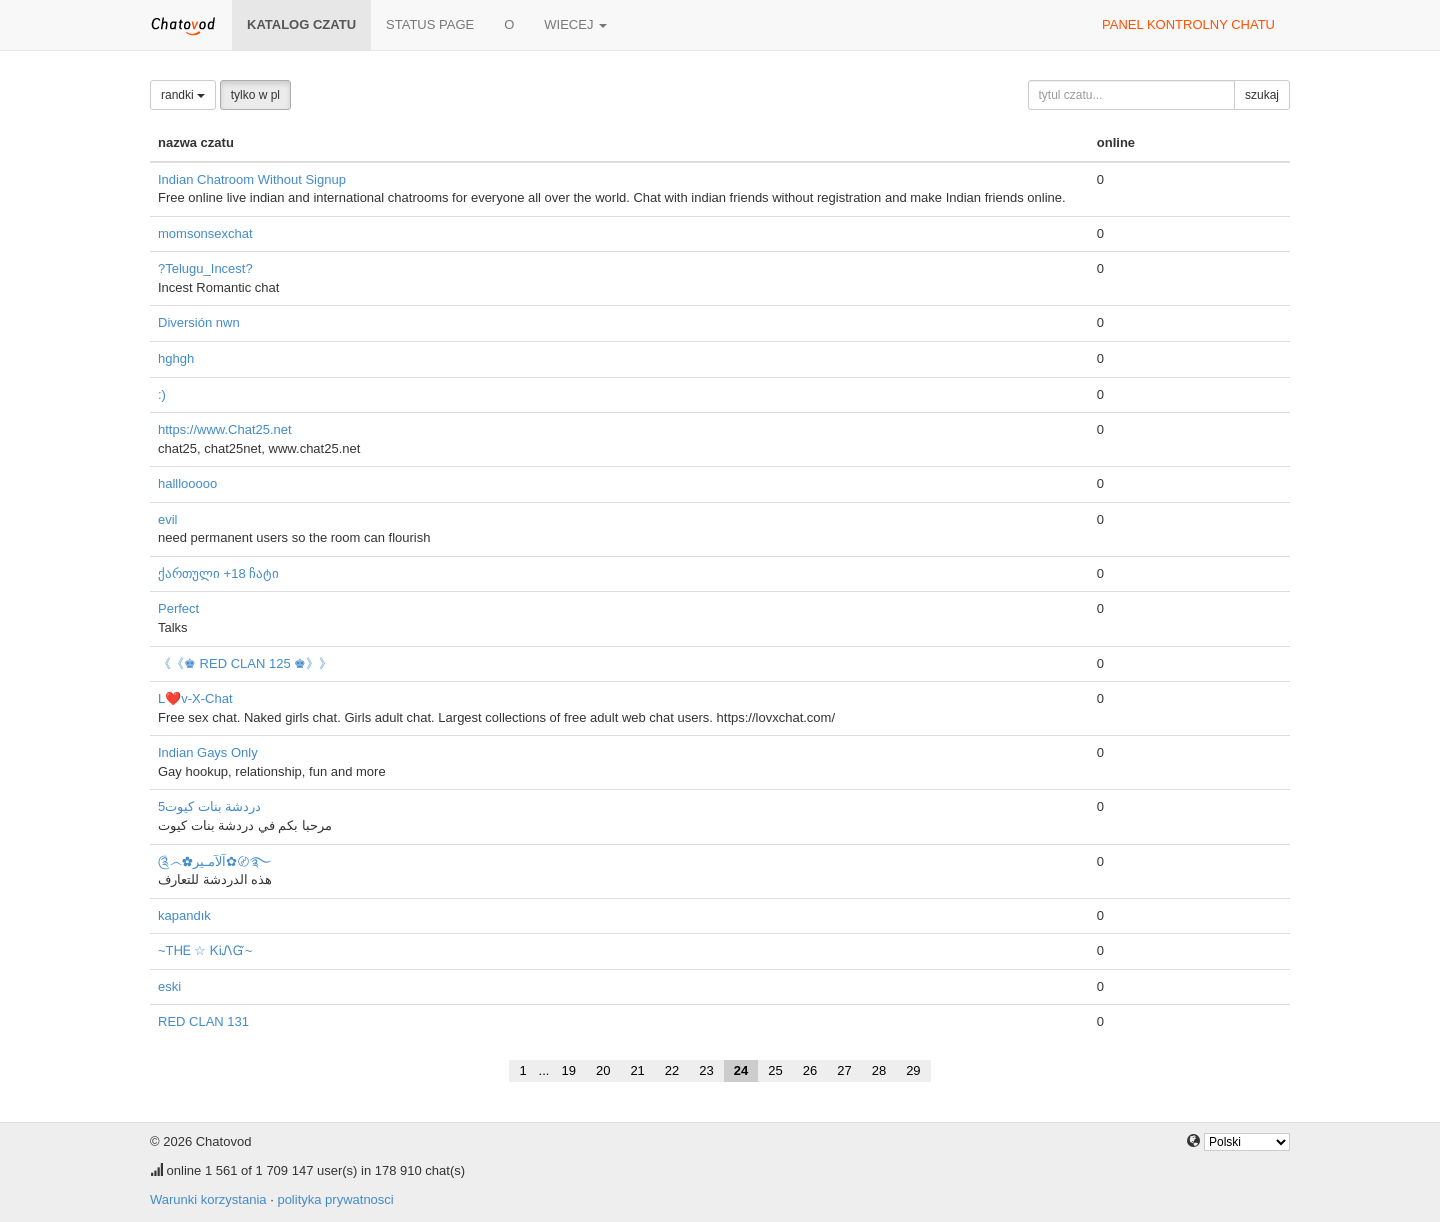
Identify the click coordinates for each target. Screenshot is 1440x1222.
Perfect (178, 608)
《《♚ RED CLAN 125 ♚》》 (245, 663)
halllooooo (187, 483)
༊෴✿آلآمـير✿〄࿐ (214, 861)
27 (844, 1070)
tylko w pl (255, 95)
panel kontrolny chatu (1188, 24)
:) (162, 394)
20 (603, 1070)
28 (879, 1070)
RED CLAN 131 (203, 1021)
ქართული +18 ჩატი (218, 573)
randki (183, 95)
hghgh (176, 358)
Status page (430, 24)
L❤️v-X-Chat (195, 698)
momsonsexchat (205, 233)
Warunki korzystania (208, 1199)
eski (169, 986)
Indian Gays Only (208, 752)
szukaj (1262, 95)
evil (168, 519)
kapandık (184, 915)
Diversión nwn (199, 322)
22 (672, 1070)
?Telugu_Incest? (205, 268)
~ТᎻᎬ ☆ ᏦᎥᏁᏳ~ (205, 950)
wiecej (575, 24)
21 (637, 1070)
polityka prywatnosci (335, 1199)
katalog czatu (301, 24)
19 (568, 1070)
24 (741, 1070)
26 (810, 1070)
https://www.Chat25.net (225, 429)
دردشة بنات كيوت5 (209, 806)
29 (913, 1070)
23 (706, 1070)
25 (775, 1070)
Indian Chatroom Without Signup (252, 179)
